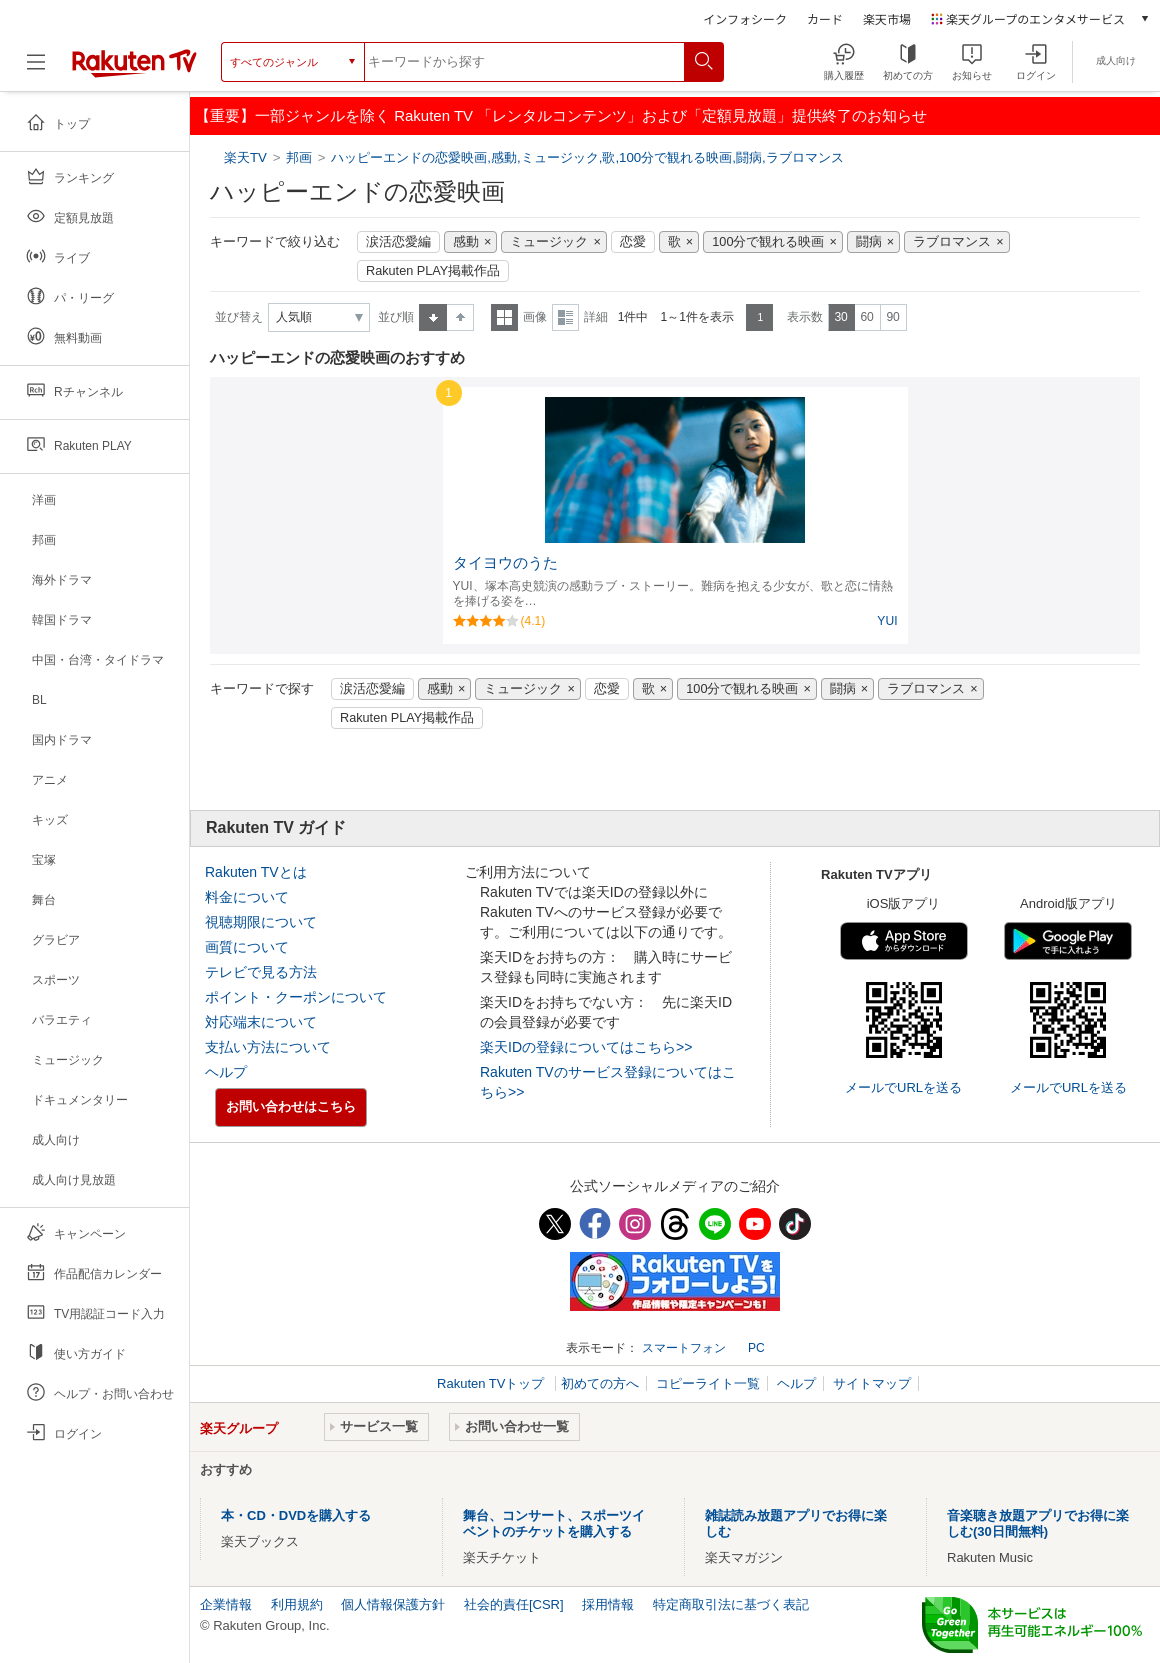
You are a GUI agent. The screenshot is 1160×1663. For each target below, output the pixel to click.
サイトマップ (872, 1383)
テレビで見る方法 (261, 972)
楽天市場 (887, 18)
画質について (247, 947)
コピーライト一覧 (708, 1383)
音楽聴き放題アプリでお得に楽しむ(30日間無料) (1038, 1523)
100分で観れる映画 (768, 242)
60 (866, 317)
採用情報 (608, 1604)
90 (892, 317)
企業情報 (226, 1604)
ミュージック (549, 242)
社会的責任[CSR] (514, 1604)
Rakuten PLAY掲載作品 (433, 271)
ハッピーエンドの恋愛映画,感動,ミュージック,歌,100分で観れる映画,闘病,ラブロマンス (587, 157)
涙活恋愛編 (398, 242)
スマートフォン (684, 1348)
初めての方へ (600, 1383)
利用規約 (297, 1604)
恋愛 (633, 242)
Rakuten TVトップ (492, 1383)
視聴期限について (261, 922)
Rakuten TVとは (256, 872)
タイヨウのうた (505, 563)
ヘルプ (226, 1072)
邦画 (299, 157)
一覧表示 (504, 317)
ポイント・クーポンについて (296, 997)
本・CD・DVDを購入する (296, 1515)
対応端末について (261, 1022)
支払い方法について (268, 1047)
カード (825, 18)
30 (840, 317)
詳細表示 (565, 317)
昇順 (433, 317)
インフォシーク (745, 18)
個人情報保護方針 (393, 1604)
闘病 (869, 242)
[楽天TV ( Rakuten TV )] (134, 69)
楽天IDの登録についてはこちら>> (586, 1047)
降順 (460, 317)
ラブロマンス (952, 242)
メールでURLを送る (903, 1087)
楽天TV (247, 157)
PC (756, 1348)
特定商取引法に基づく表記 (731, 1604)
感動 (466, 242)
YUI (887, 621)
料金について (247, 897)
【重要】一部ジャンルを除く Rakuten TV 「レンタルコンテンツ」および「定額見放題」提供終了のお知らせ (561, 115)
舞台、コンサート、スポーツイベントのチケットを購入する (554, 1523)
